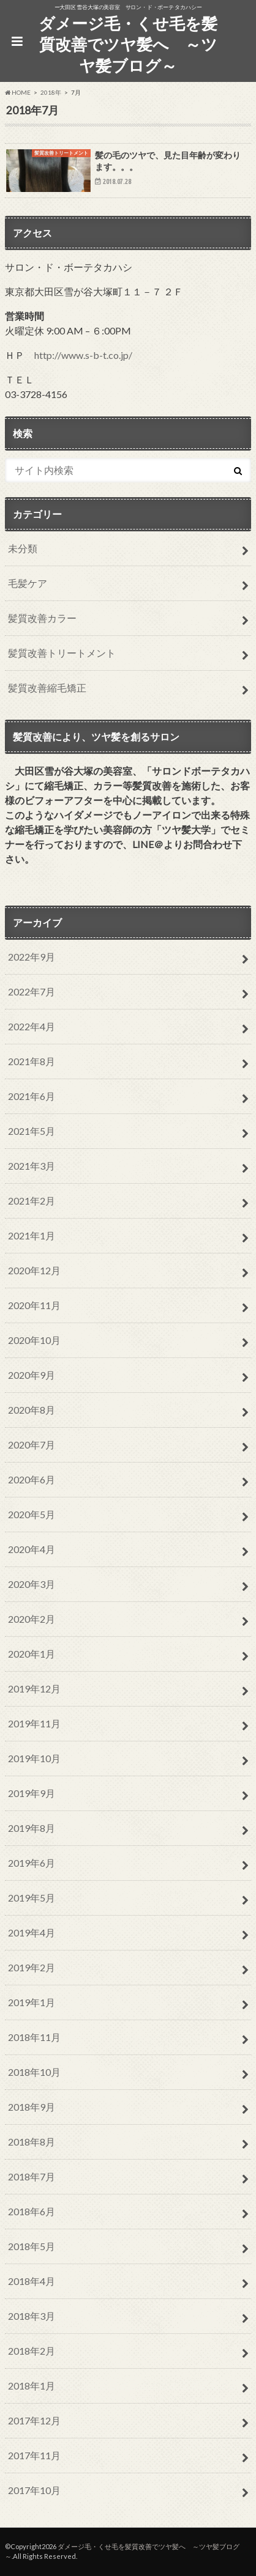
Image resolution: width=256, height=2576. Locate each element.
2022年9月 (31, 956)
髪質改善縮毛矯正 (47, 687)
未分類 (22, 548)
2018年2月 (31, 2350)
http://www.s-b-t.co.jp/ (83, 355)
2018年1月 (31, 2385)
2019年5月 (31, 1897)
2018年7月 (31, 2176)
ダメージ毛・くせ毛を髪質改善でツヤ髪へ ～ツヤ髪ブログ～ (128, 44)
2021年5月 (31, 1131)
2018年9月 (31, 2107)
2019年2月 (31, 1967)
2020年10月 (34, 1340)
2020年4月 (31, 1549)
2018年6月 (31, 2211)
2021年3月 (31, 1166)
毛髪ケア (27, 583)
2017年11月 (34, 2455)
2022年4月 (31, 1026)
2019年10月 (34, 1758)
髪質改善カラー (42, 618)
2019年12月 (34, 1688)
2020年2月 (31, 1619)
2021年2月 (31, 1200)
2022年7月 (31, 991)
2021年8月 (31, 1061)
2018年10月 (34, 2072)
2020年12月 (34, 1270)
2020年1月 (31, 1653)
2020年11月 (34, 1305)
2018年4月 (31, 2281)
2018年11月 (34, 2037)
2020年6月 (31, 1479)
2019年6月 (31, 1863)
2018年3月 (31, 2316)
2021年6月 (31, 1096)
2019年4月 (31, 1932)
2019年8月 (31, 1828)
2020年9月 (31, 1375)
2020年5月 (31, 1514)
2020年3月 (31, 1584)
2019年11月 (34, 1723)
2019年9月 (31, 1793)
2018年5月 (31, 2246)
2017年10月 (34, 2490)
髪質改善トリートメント (62, 653)
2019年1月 (31, 2002)
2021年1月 (31, 1235)
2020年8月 (31, 1409)
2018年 (50, 92)
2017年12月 (34, 2420)
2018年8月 (31, 2141)
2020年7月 (31, 1444)
